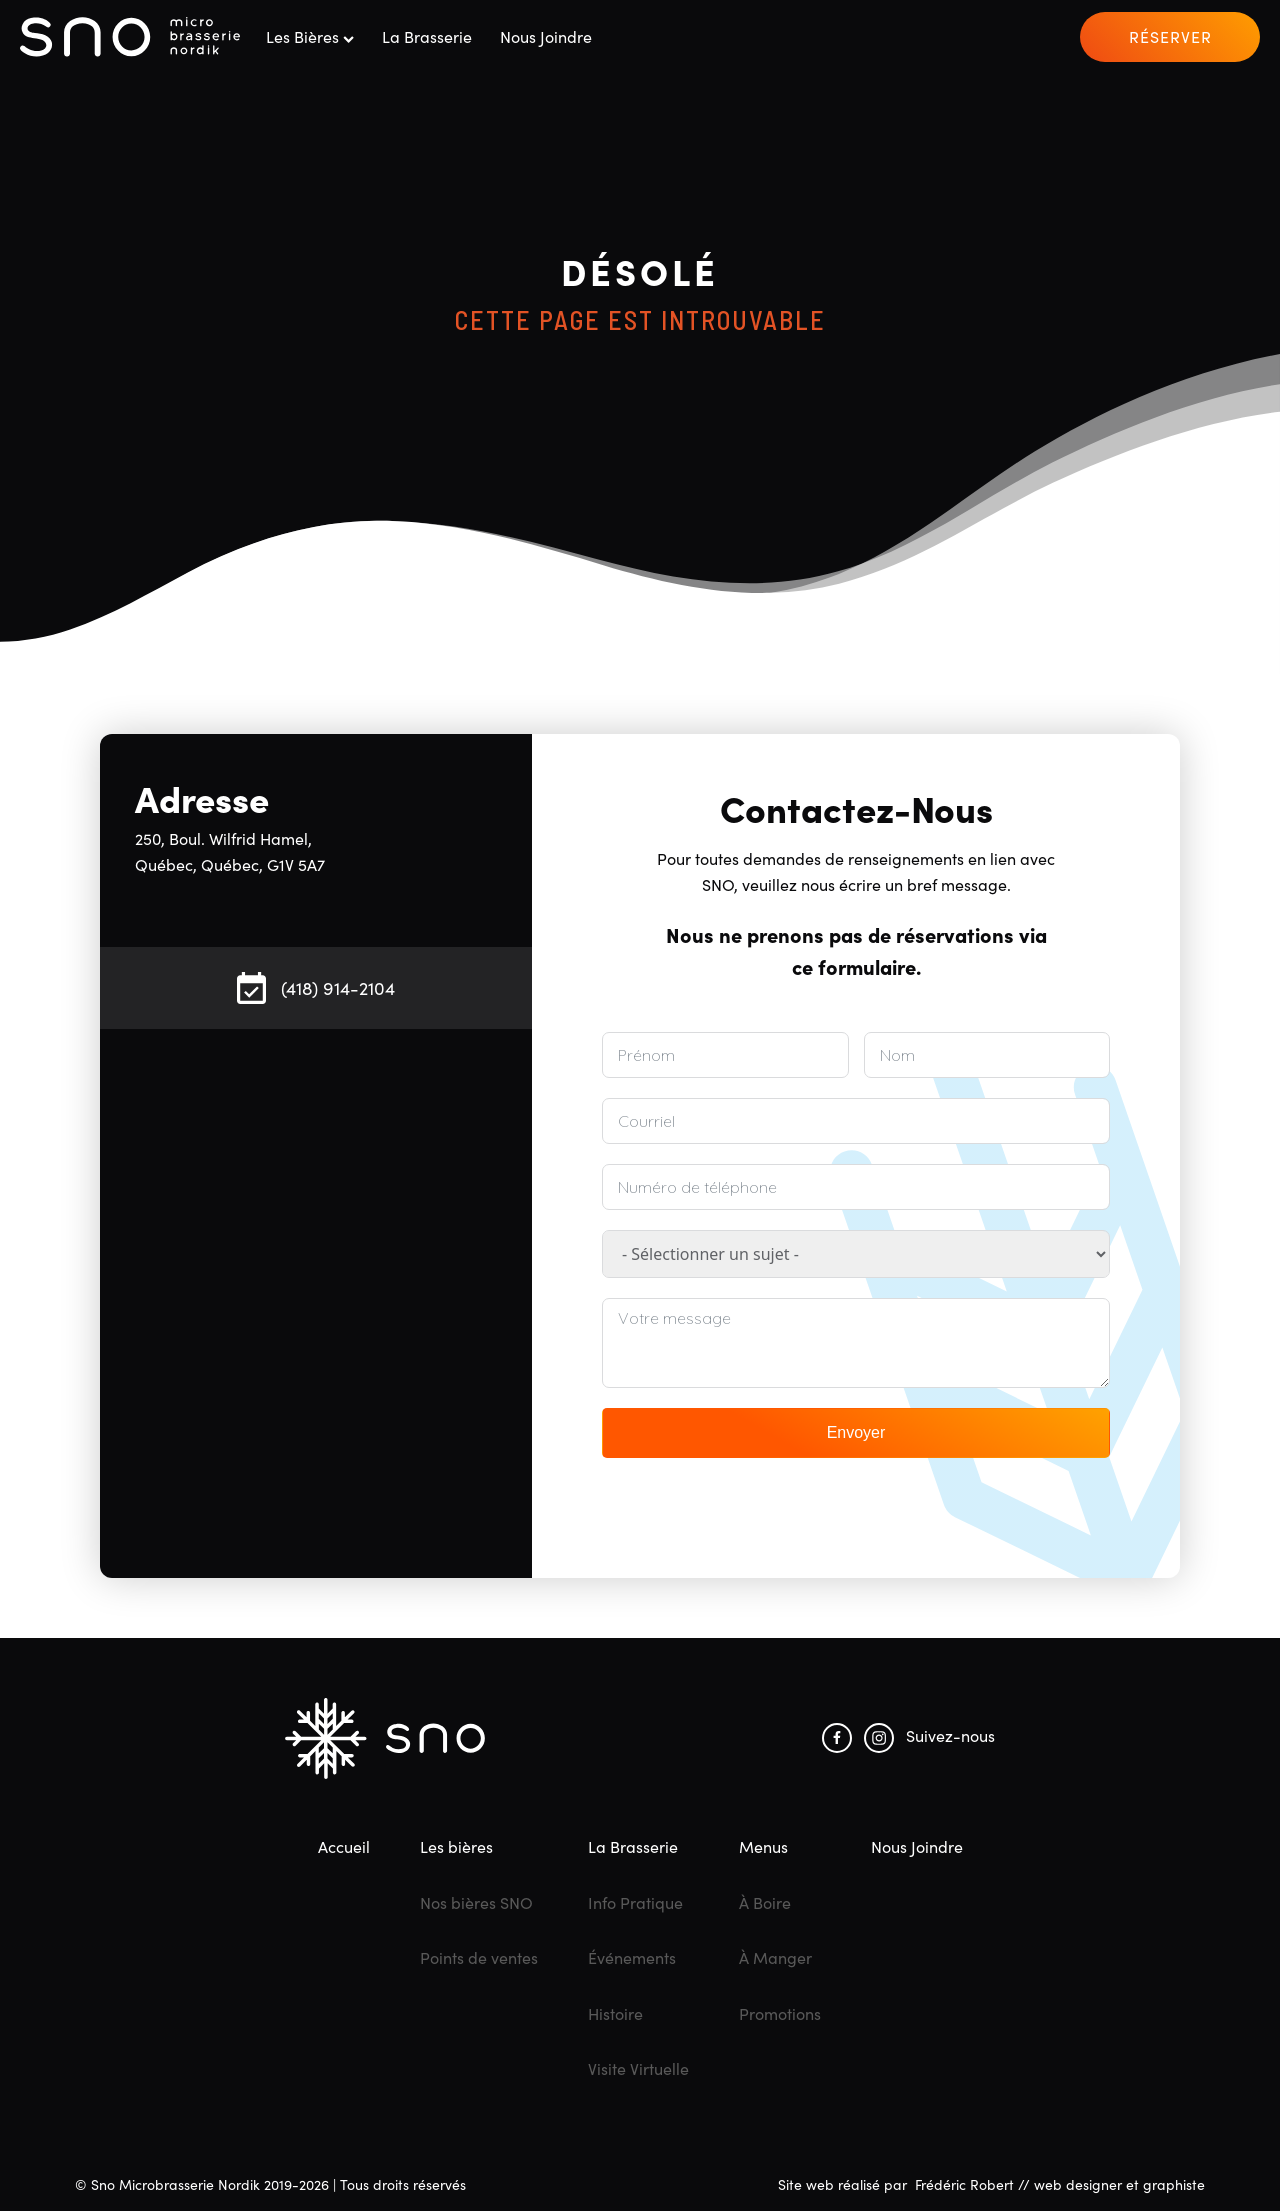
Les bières (310, 36)
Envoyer (856, 1432)
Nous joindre (546, 36)
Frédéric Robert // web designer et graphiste (1060, 2184)
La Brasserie (427, 36)
